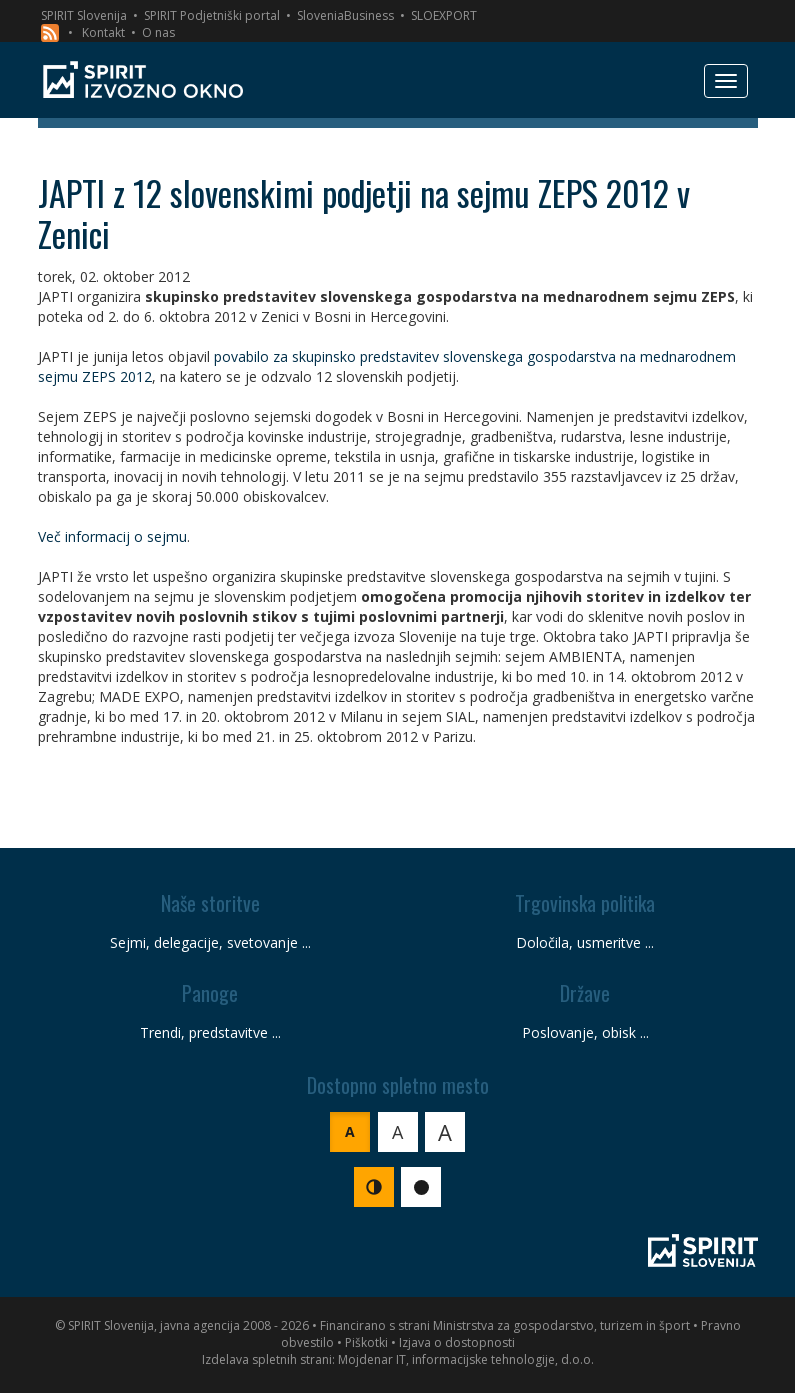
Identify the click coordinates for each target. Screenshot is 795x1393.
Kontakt (103, 32)
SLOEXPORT (444, 15)
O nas (158, 32)
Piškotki (366, 1342)
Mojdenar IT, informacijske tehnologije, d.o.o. (466, 1359)
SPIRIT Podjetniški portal (212, 15)
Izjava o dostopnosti (457, 1342)
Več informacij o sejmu (112, 536)
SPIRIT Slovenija (84, 15)
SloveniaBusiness (345, 15)
